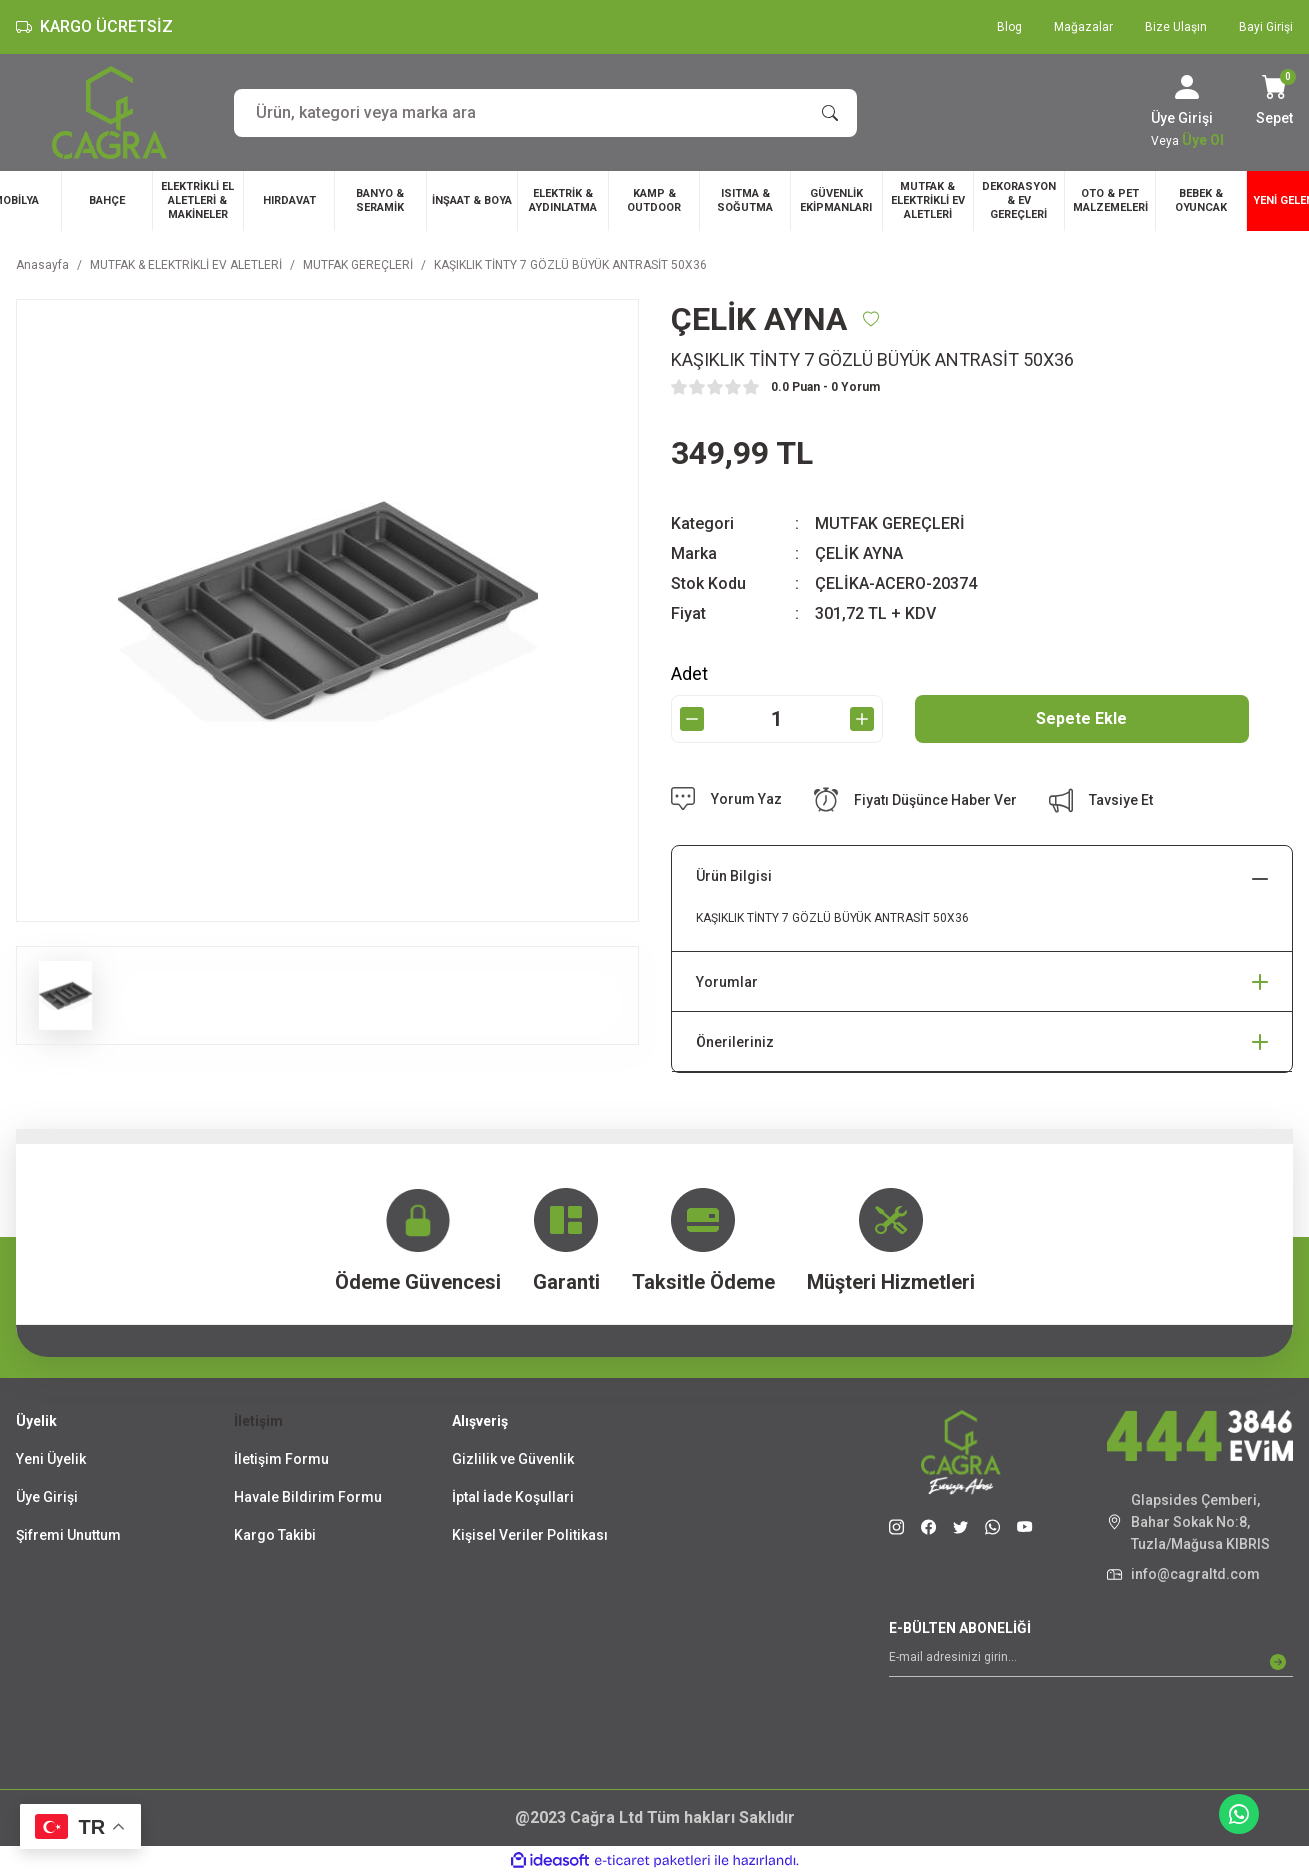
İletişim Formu (281, 1459)
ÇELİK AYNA (859, 553)
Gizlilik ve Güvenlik (513, 1459)
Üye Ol (1203, 140)
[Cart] (1274, 102)
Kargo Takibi (275, 1535)
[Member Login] (1187, 87)
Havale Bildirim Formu (308, 1497)
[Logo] (109, 112)
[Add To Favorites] (871, 319)
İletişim (258, 1421)
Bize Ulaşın (1176, 27)
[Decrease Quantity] (692, 719)
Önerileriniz (735, 1042)
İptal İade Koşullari (513, 1497)
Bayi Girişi (1266, 27)
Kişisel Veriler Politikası (530, 1535)
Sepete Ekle (1081, 718)
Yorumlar (727, 982)
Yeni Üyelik (51, 1459)
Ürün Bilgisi (734, 876)
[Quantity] (777, 719)
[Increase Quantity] (862, 719)
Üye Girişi (47, 1497)
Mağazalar (1083, 27)
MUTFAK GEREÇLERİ (890, 523)
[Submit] (1278, 1662)
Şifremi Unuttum (68, 1535)
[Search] (545, 113)
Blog (1009, 27)
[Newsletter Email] (1091, 1662)
